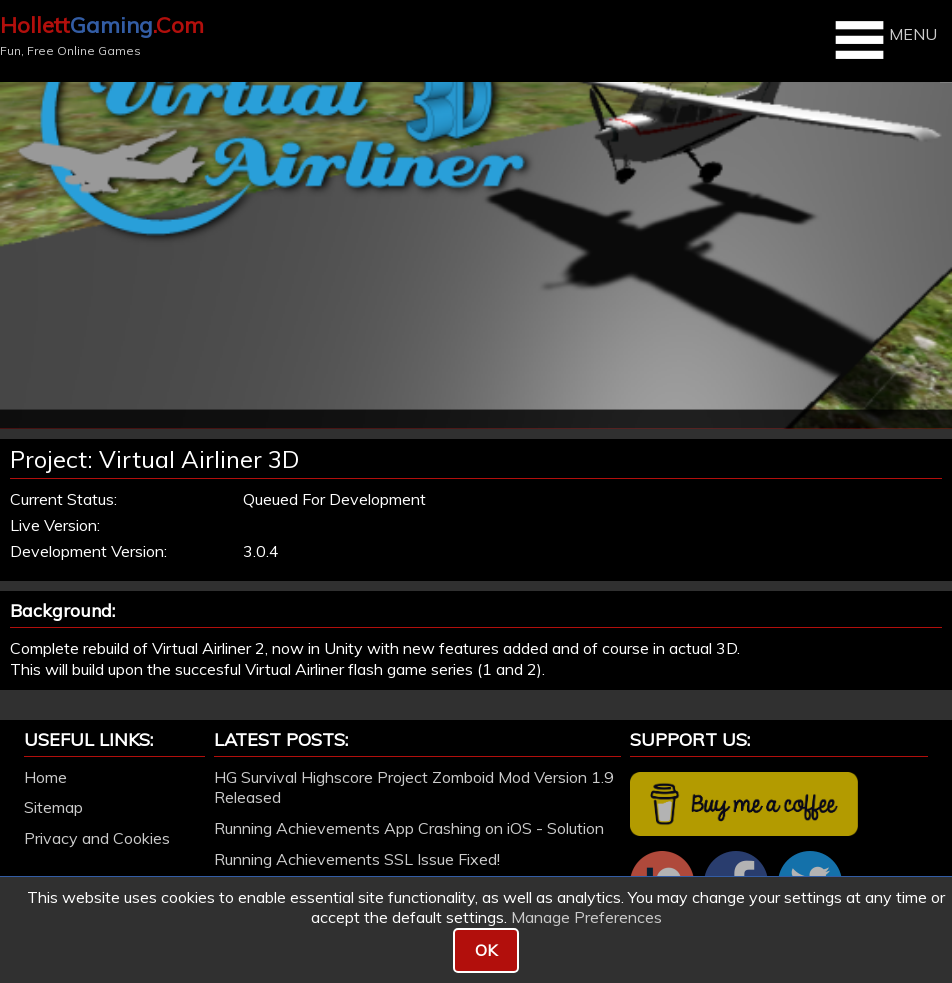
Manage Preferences (586, 917)
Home (45, 777)
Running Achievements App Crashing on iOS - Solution (409, 828)
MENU (883, 40)
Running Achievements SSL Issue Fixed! (357, 859)
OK (486, 950)
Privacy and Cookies (97, 838)
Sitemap (53, 807)
